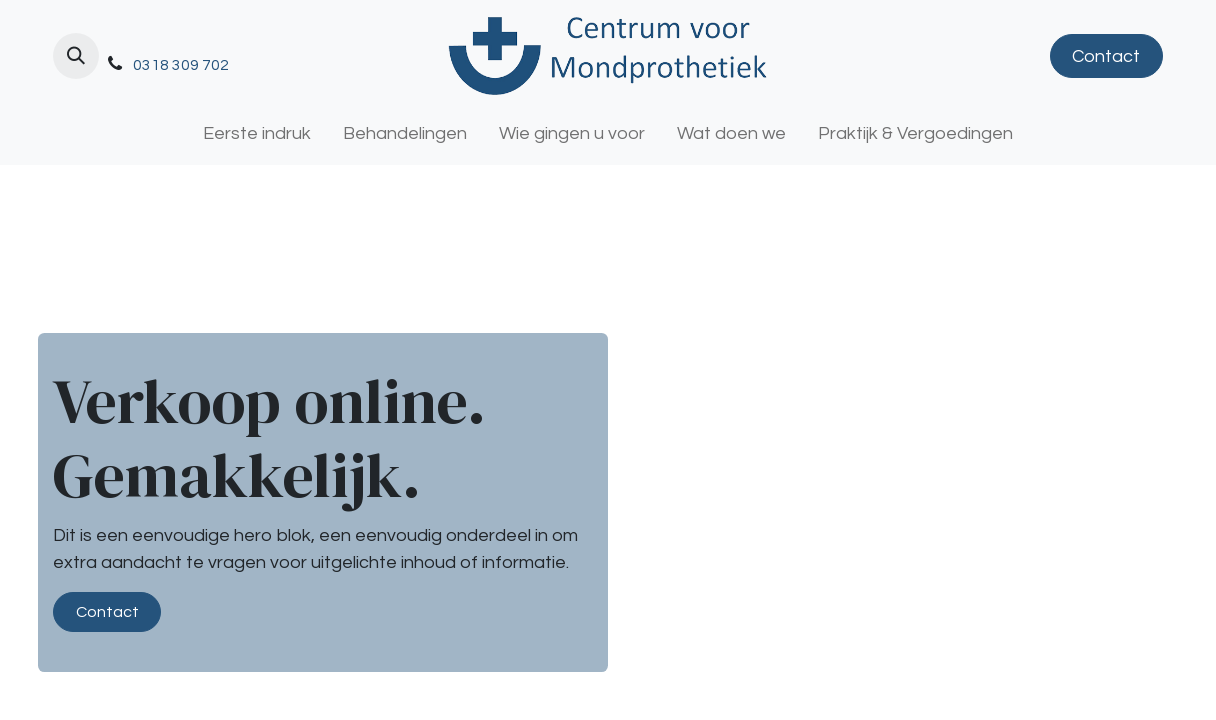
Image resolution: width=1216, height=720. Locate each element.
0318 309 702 (181, 65)
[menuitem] (257, 133)
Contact (1106, 56)
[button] (76, 56)
